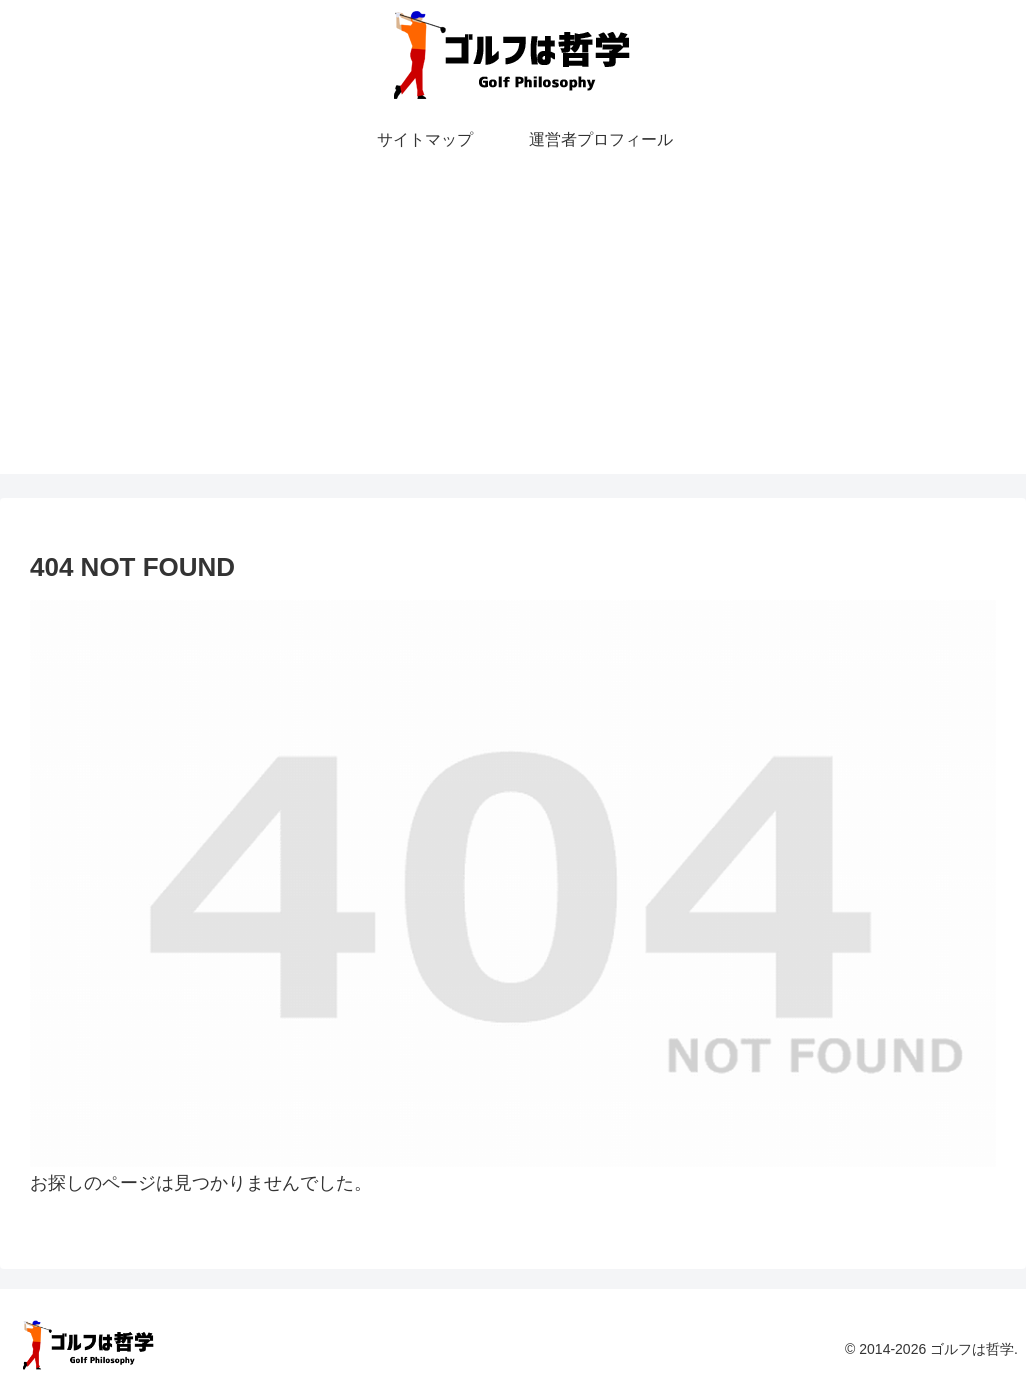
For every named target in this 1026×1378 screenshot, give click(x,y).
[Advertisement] (513, 334)
